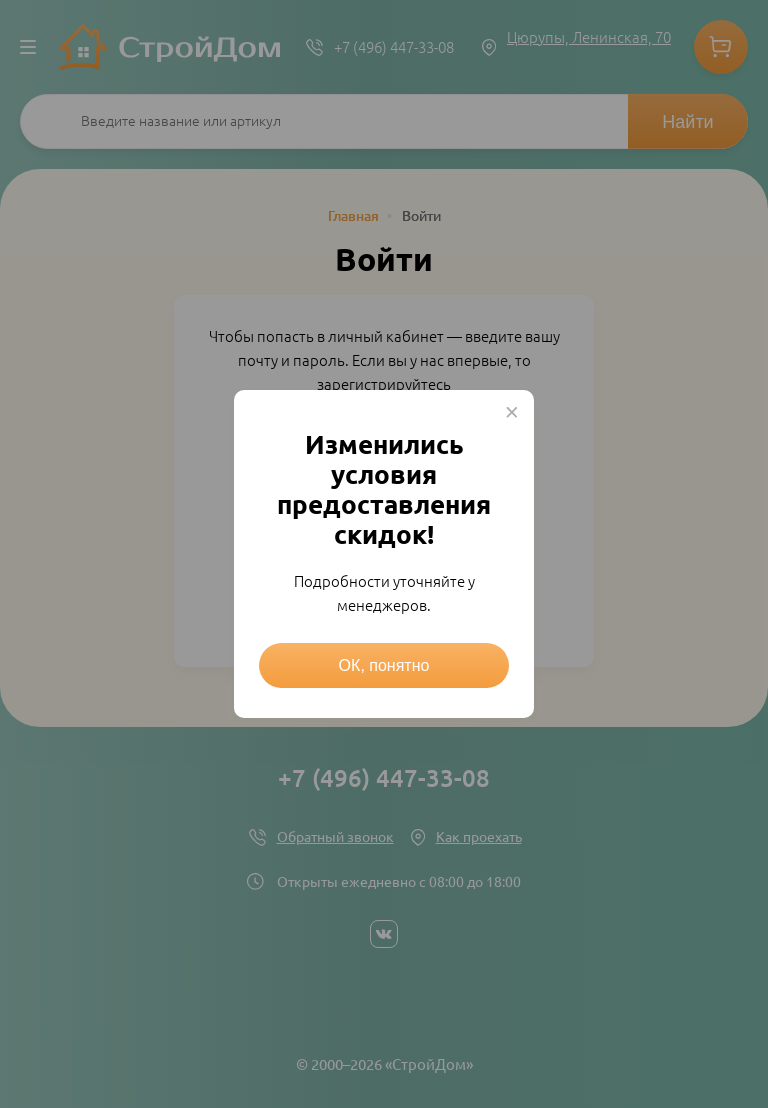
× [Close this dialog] (512, 412)
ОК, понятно (384, 665)
